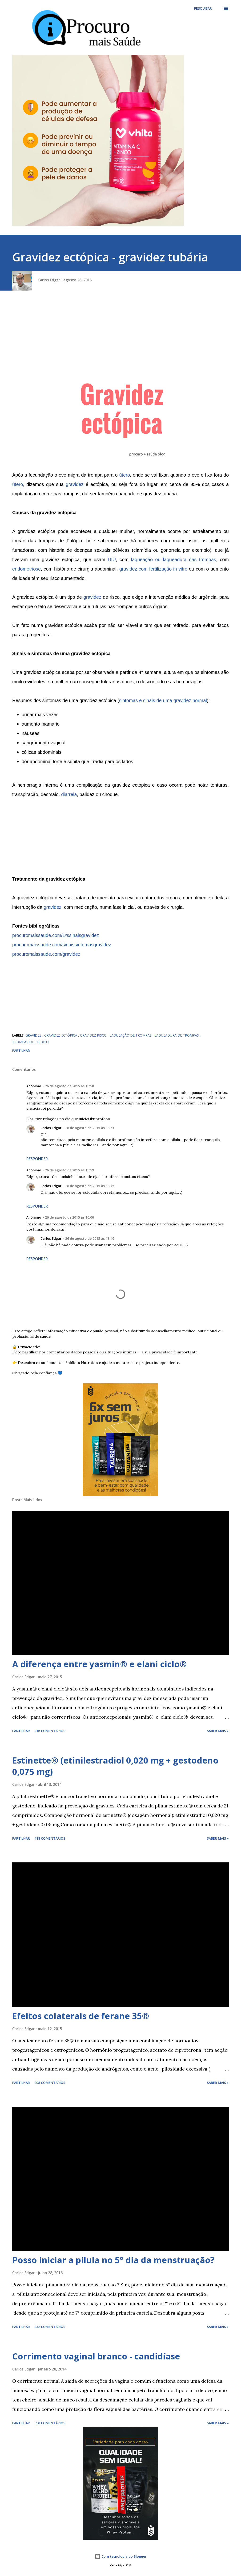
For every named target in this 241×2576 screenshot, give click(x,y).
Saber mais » (218, 1731)
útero (124, 475)
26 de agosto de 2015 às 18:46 (89, 1238)
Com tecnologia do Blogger (120, 2556)
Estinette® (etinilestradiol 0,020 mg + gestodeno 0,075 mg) (115, 1766)
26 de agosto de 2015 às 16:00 (69, 1217)
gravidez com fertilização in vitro (153, 568)
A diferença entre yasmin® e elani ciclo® (99, 1664)
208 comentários (49, 2082)
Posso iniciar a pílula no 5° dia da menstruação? (113, 2260)
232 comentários (49, 2326)
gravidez (75, 484)
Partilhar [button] (21, 1050)
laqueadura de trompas (177, 1035)
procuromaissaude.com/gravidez (46, 954)
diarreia (69, 794)
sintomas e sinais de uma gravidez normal (163, 700)
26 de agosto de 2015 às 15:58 (69, 1086)
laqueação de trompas (131, 1035)
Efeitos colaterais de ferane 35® (80, 2016)
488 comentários (49, 1838)
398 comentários (49, 2423)
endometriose (26, 568)
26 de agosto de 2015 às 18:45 (89, 1186)
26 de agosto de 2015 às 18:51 (89, 1128)
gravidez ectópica (61, 1035)
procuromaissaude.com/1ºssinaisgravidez (55, 935)
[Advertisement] (120, 331)
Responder (37, 1158)
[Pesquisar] (203, 8)
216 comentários (49, 1731)
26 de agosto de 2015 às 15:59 (69, 1170)
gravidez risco (94, 1035)
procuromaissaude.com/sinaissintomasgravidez (61, 944)
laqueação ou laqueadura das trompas (173, 559)
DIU (112, 559)
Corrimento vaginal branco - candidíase (96, 2356)
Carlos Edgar (50, 1128)
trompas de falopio (30, 1042)
